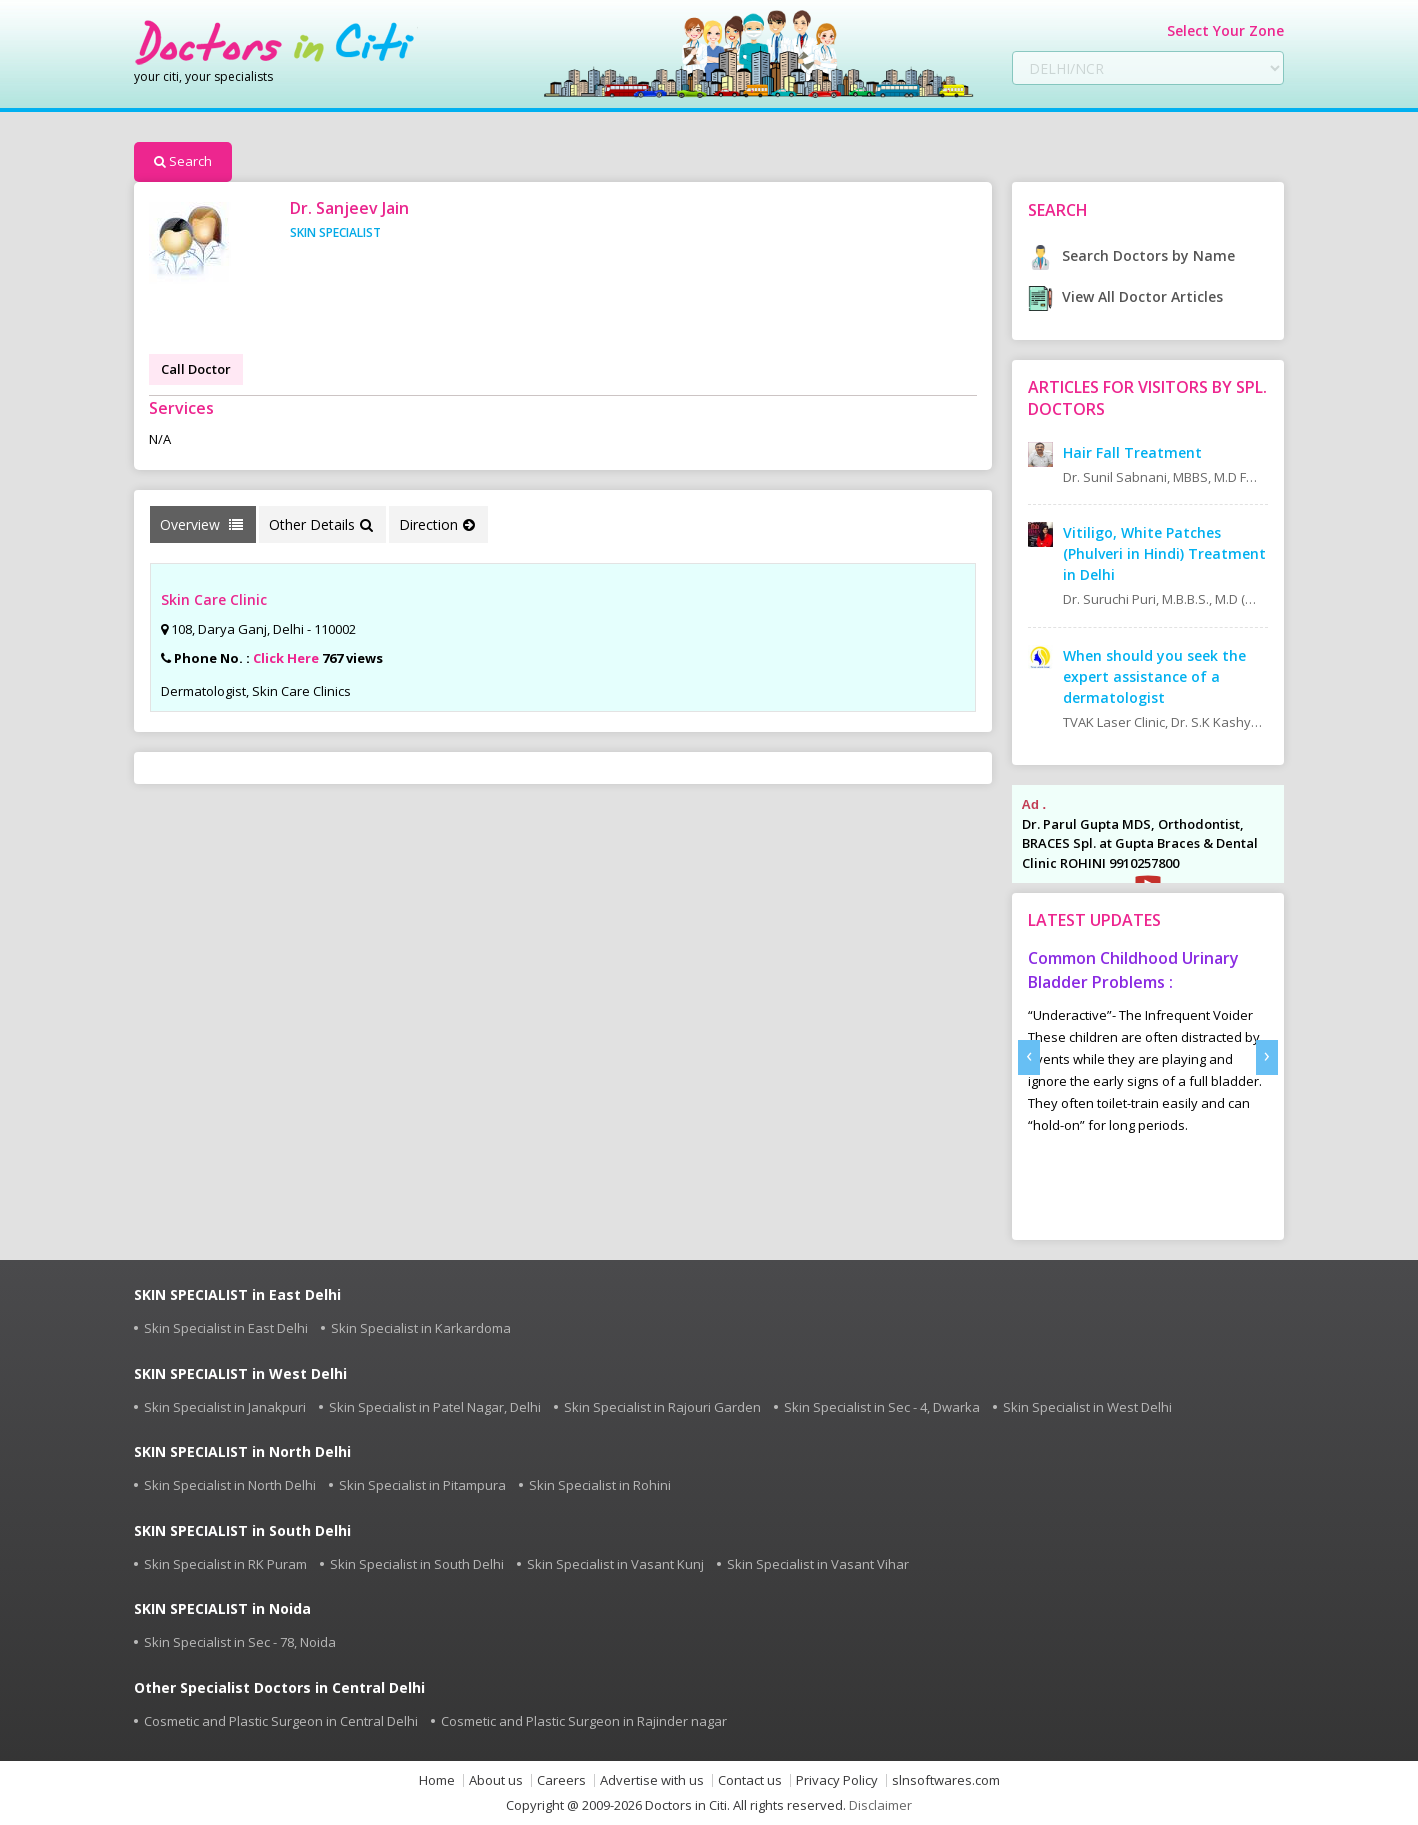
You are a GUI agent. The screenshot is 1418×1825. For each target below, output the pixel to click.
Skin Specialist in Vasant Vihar (818, 1564)
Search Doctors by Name (1131, 255)
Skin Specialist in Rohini (600, 1485)
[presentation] (1029, 1057)
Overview (201, 524)
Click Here (286, 658)
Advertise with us (652, 1780)
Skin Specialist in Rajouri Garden (662, 1407)
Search (183, 161)
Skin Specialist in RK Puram (225, 1564)
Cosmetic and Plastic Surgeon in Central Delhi (281, 1721)
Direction (437, 524)
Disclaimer (880, 1805)
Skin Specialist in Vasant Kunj (615, 1564)
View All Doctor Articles (1125, 296)
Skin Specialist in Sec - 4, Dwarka (882, 1407)
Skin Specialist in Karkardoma (421, 1328)
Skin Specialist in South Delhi (417, 1564)
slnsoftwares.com (946, 1780)
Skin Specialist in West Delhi (1087, 1407)
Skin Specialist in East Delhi (226, 1328)
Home (437, 1780)
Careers (561, 1780)
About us (496, 1780)
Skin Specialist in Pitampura (422, 1485)
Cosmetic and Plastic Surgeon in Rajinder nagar (584, 1721)
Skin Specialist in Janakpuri (225, 1407)
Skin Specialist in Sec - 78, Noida (240, 1642)
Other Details (321, 524)
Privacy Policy (837, 1780)
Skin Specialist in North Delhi (230, 1485)
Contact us (750, 1780)
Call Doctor (196, 369)
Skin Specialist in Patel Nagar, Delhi (435, 1407)
